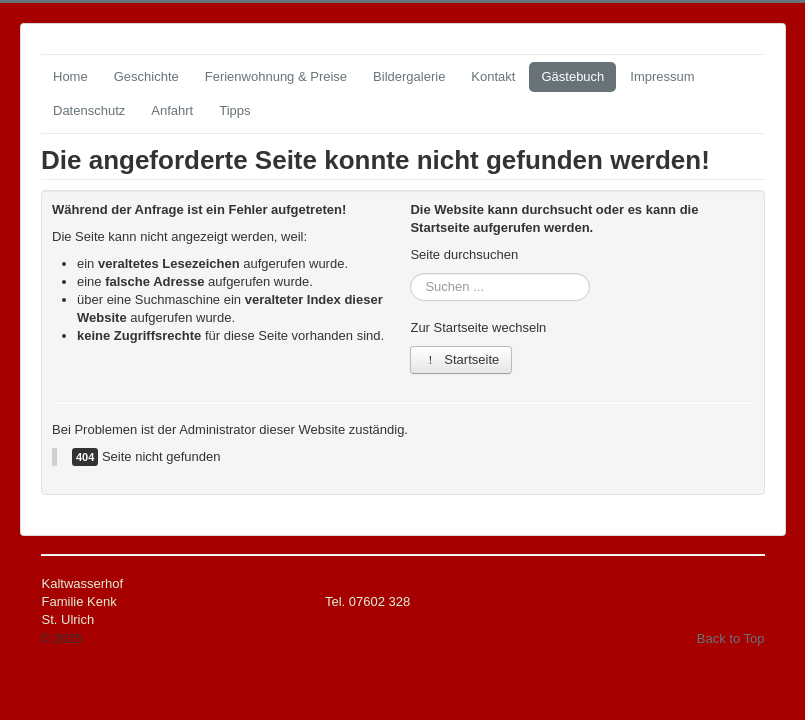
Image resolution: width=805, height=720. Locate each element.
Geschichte (146, 76)
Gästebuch (572, 76)
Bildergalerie (409, 76)
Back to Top (731, 638)
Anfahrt (172, 110)
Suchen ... (410, 273)
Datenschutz (89, 110)
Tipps (234, 110)
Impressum (662, 76)
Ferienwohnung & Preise (276, 76)
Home (70, 76)
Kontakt (493, 76)
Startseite (461, 359)
